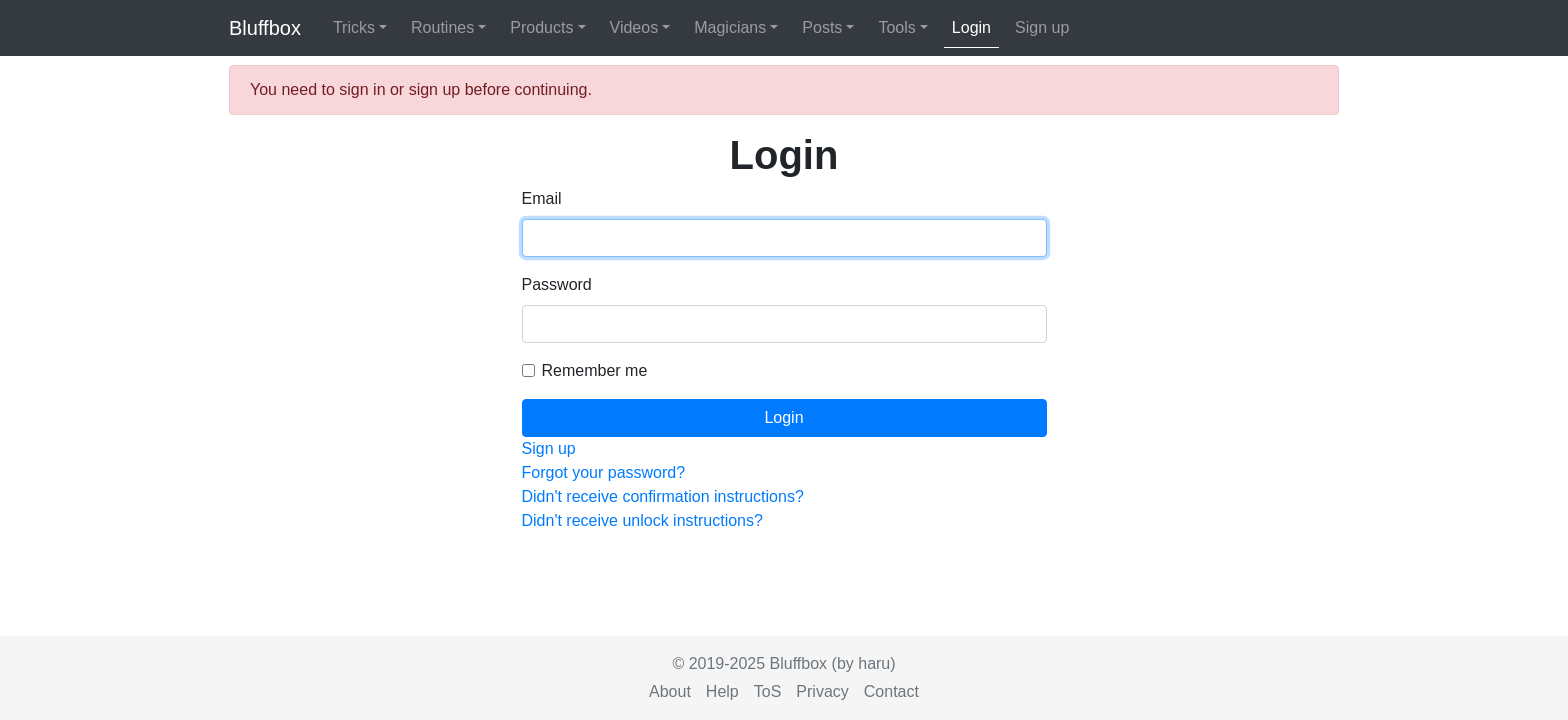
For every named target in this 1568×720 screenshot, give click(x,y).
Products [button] (541, 27)
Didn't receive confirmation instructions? (663, 496)
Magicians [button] (730, 27)
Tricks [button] (354, 27)
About (670, 691)
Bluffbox (265, 28)
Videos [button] (634, 27)
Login (971, 27)
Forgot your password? (604, 472)
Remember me (595, 370)
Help (722, 691)
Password (557, 284)
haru (874, 663)
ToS (768, 691)
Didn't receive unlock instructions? (642, 520)
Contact (891, 691)
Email (542, 198)
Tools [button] (896, 27)
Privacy (822, 691)
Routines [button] (442, 27)
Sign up (1042, 27)
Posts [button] (822, 27)
